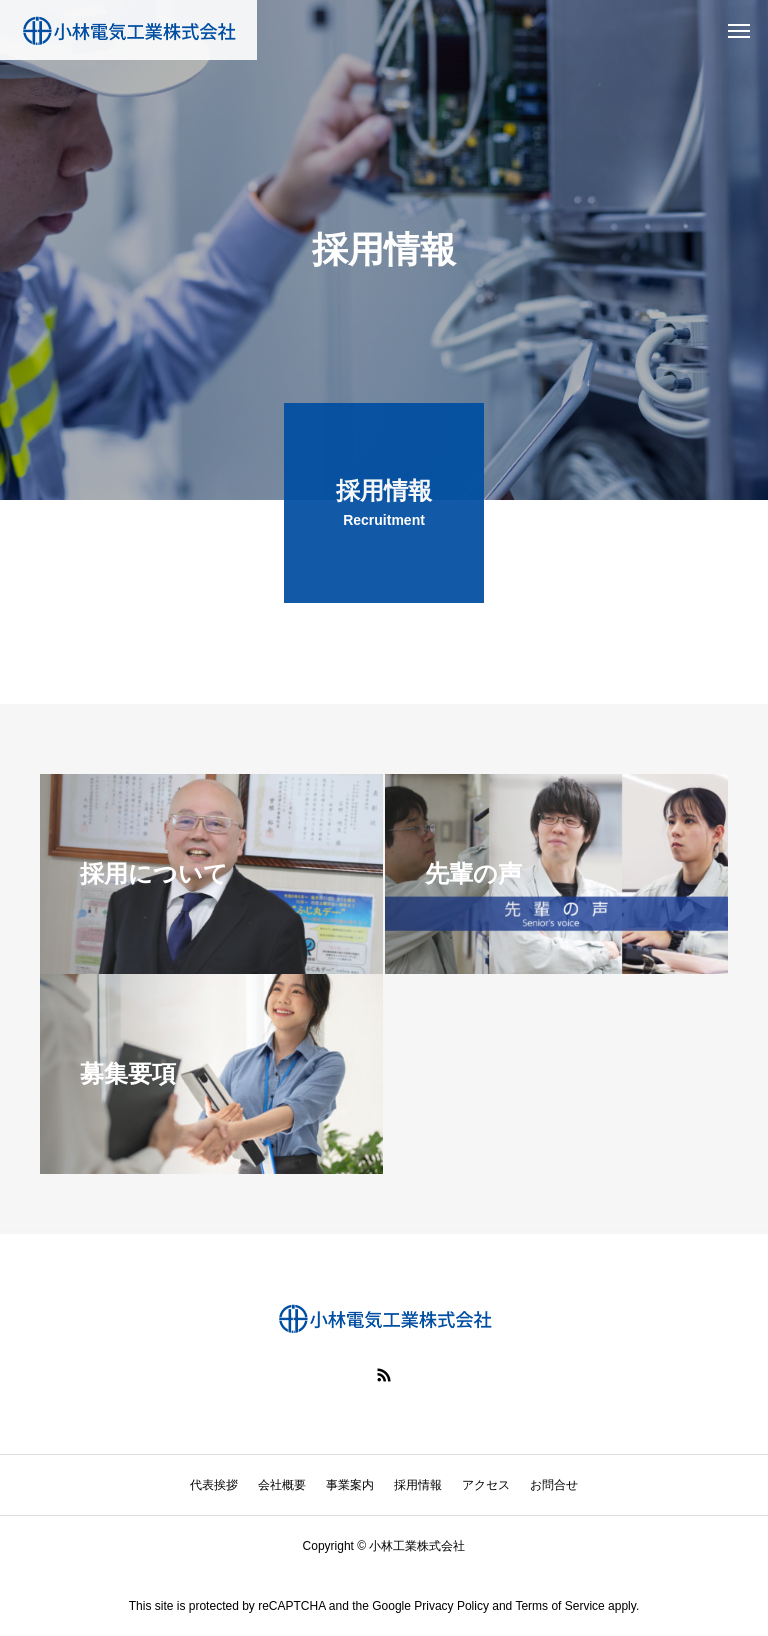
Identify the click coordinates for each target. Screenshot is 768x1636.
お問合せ (554, 1485)
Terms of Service (559, 1606)
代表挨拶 (214, 1485)
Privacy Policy (451, 1606)
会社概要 (282, 1485)
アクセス (486, 1485)
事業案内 (350, 1485)
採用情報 (418, 1485)
